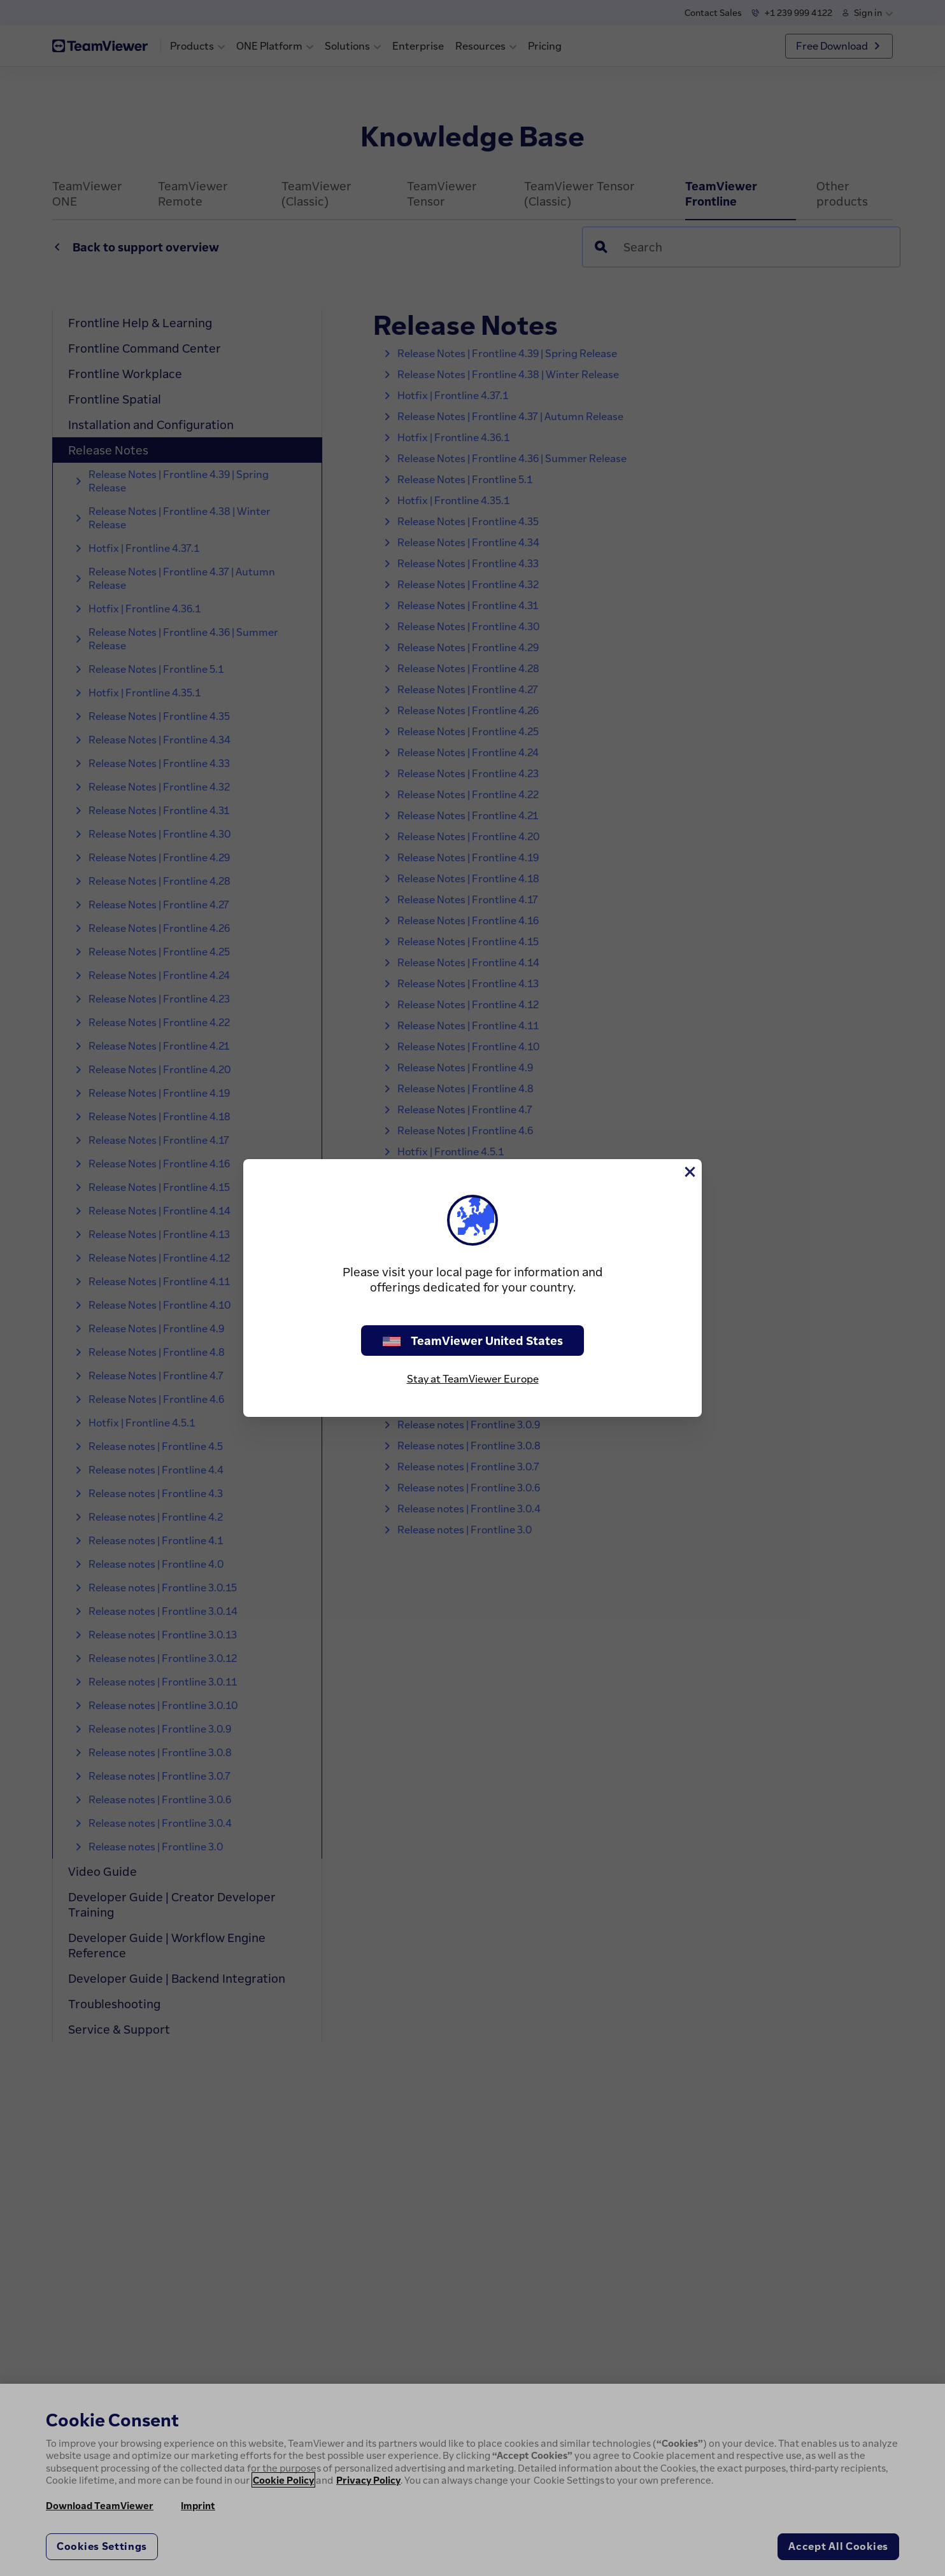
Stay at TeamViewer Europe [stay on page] (473, 1379)
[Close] (689, 1172)
